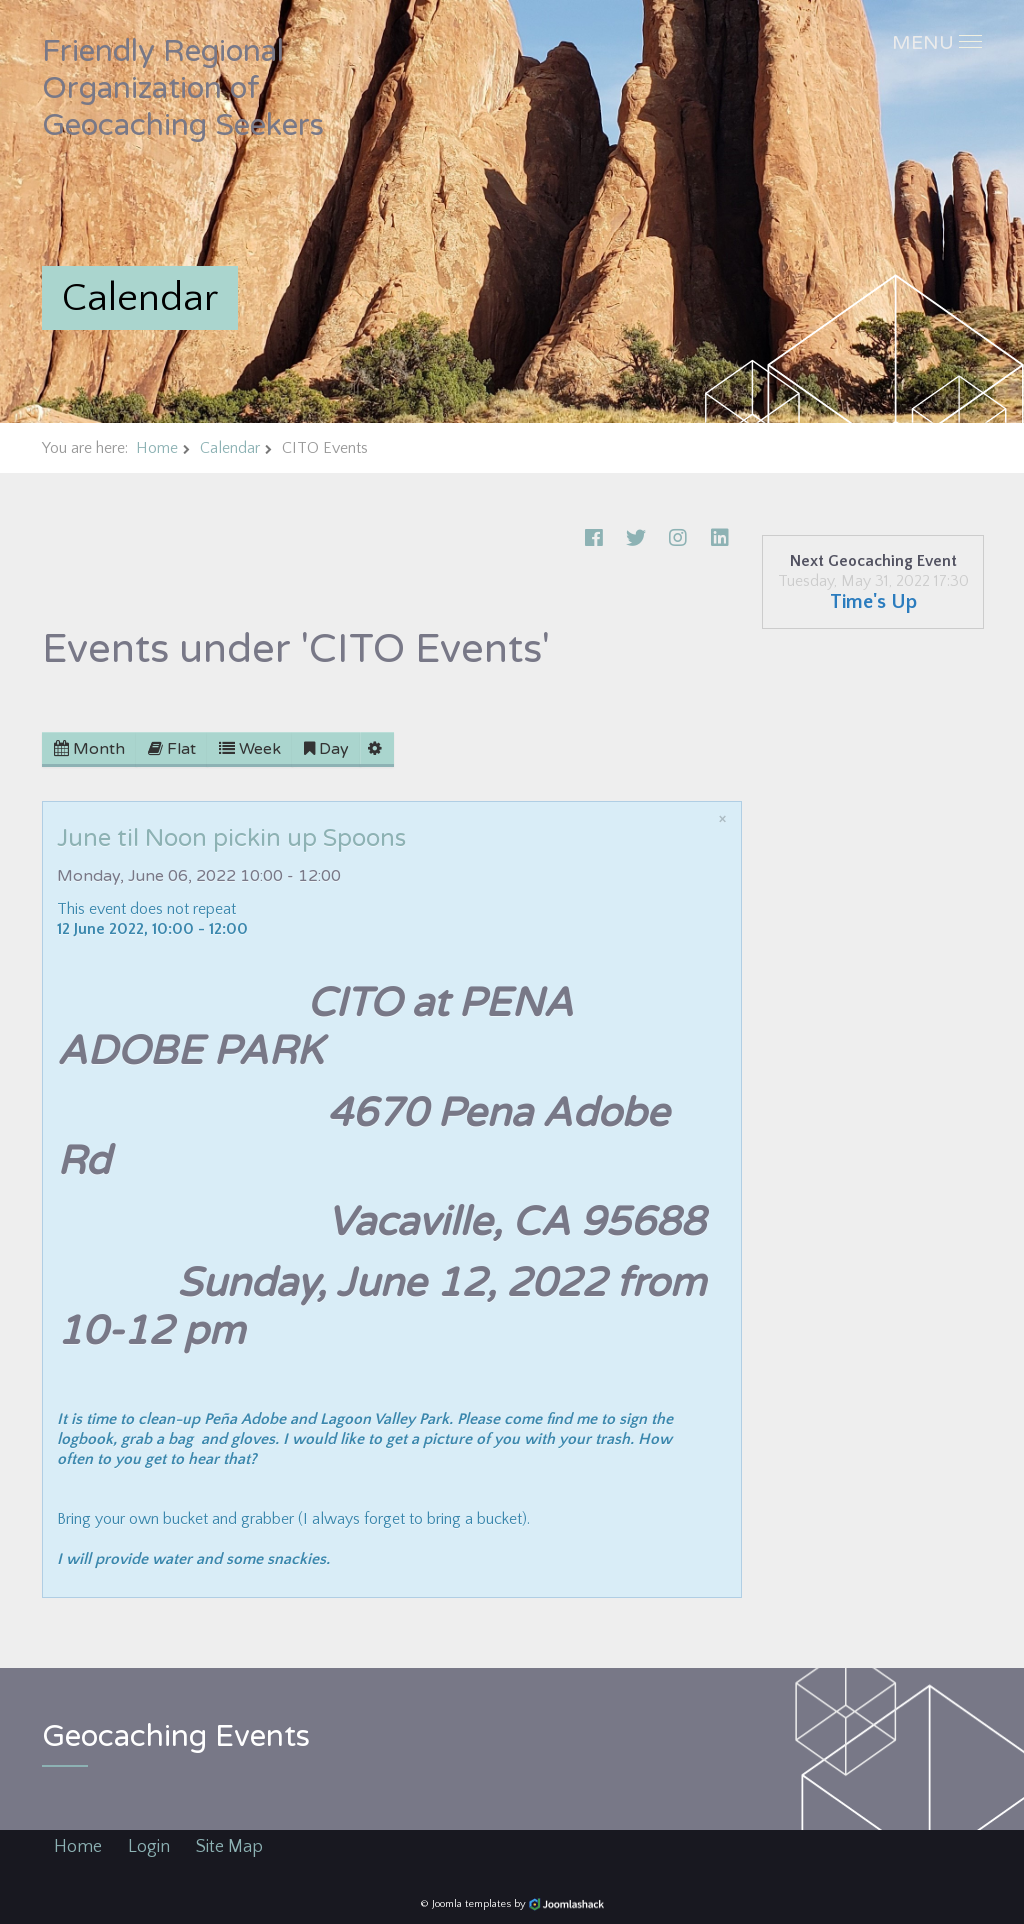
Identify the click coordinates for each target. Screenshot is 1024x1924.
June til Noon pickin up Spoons (231, 838)
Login (149, 1847)
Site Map (229, 1847)
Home (157, 448)
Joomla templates (471, 1904)
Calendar (230, 448)
